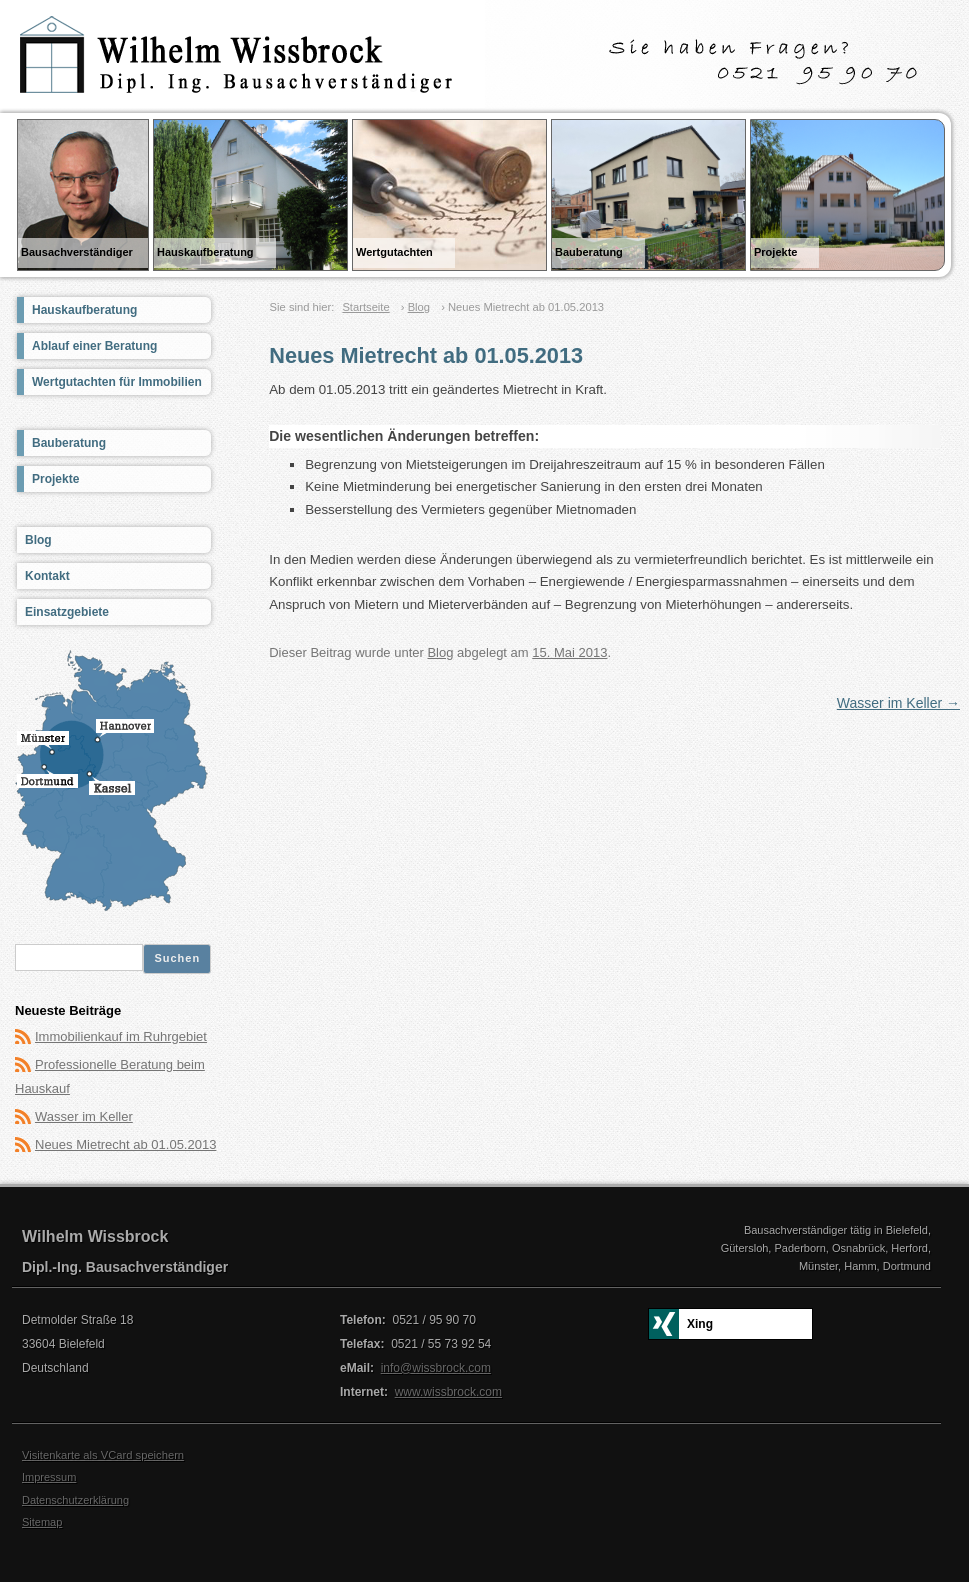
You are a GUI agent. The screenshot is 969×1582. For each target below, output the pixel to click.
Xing (700, 1324)
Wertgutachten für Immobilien (117, 382)
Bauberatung (69, 443)
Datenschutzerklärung (75, 1500)
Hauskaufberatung (84, 310)
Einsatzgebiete (67, 612)
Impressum (49, 1477)
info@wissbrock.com (436, 1368)
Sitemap (42, 1522)
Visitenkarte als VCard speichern (103, 1455)
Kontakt (47, 576)
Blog (419, 307)
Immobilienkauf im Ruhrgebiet (121, 1036)
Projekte (55, 479)
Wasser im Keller (898, 703)
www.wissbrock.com (448, 1392)
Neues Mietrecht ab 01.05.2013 (125, 1144)
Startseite (365, 307)
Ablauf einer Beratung (94, 346)
